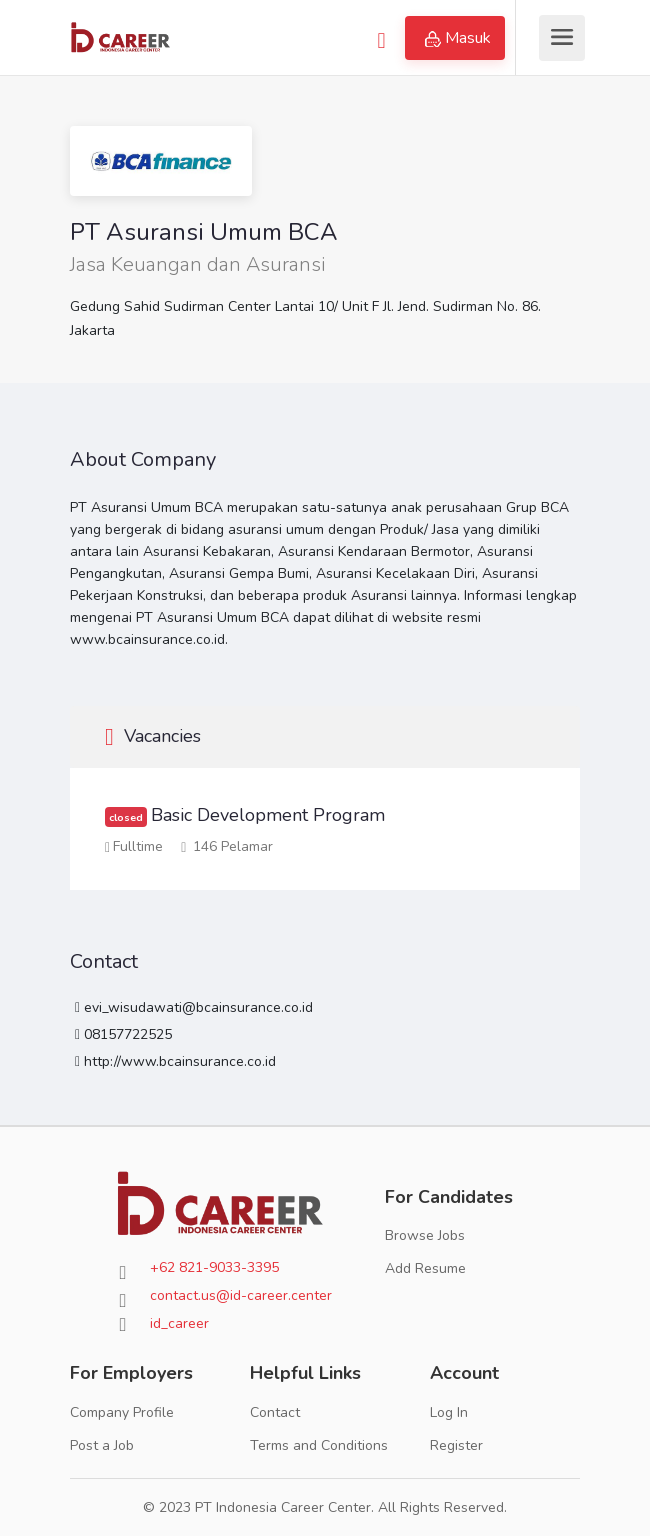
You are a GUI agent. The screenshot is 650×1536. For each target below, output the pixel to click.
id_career (179, 1323)
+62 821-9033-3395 (214, 1267)
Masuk (458, 38)
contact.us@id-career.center (241, 1295)
